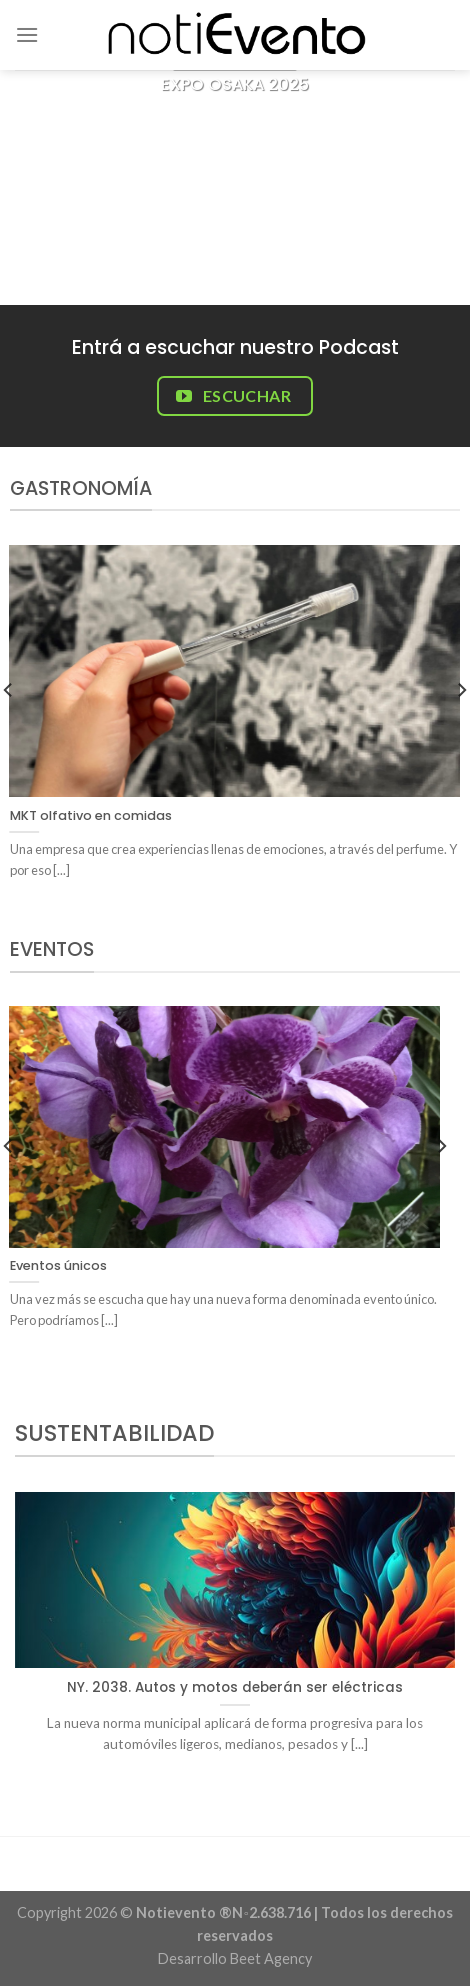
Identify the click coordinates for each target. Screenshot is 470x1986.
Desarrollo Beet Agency (235, 1958)
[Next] (441, 1185)
